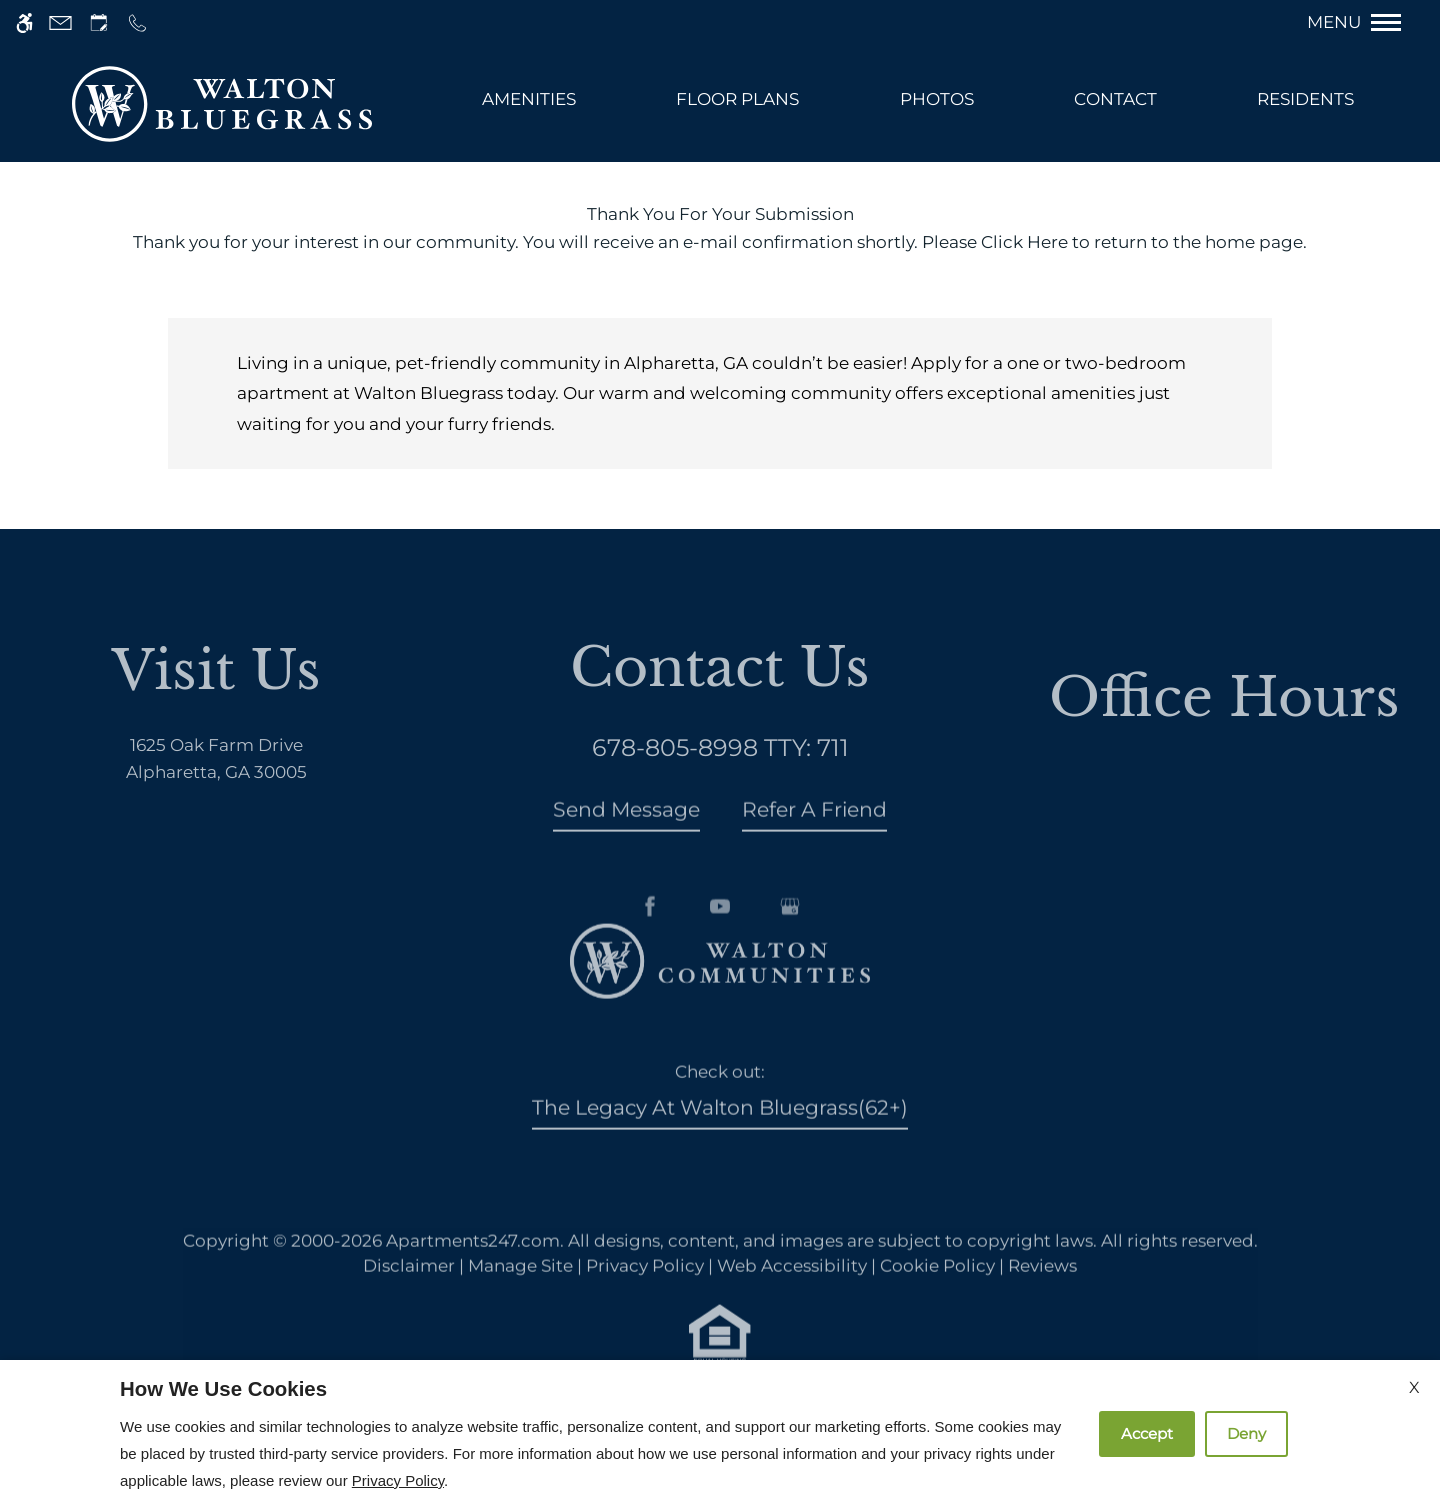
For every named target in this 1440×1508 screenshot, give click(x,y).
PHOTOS (937, 99)
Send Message (626, 837)
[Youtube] (720, 963)
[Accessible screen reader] (24, 22)
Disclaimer (409, 1294)
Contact (1115, 99)
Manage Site (520, 1294)
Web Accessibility (792, 1294)
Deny (1246, 1433)
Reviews (1042, 1294)
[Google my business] (790, 963)
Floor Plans (737, 99)
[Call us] (137, 22)
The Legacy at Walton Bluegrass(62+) (720, 1135)
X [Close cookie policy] (1414, 1387)
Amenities (529, 99)
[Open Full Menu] (1364, 23)
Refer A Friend (814, 837)
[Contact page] (60, 22)
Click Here (1024, 242)
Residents (1305, 99)
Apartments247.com (473, 1269)
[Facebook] (650, 963)
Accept (1147, 1433)
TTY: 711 (720, 775)
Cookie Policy (937, 1294)
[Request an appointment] (99, 22)
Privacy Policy (645, 1294)
